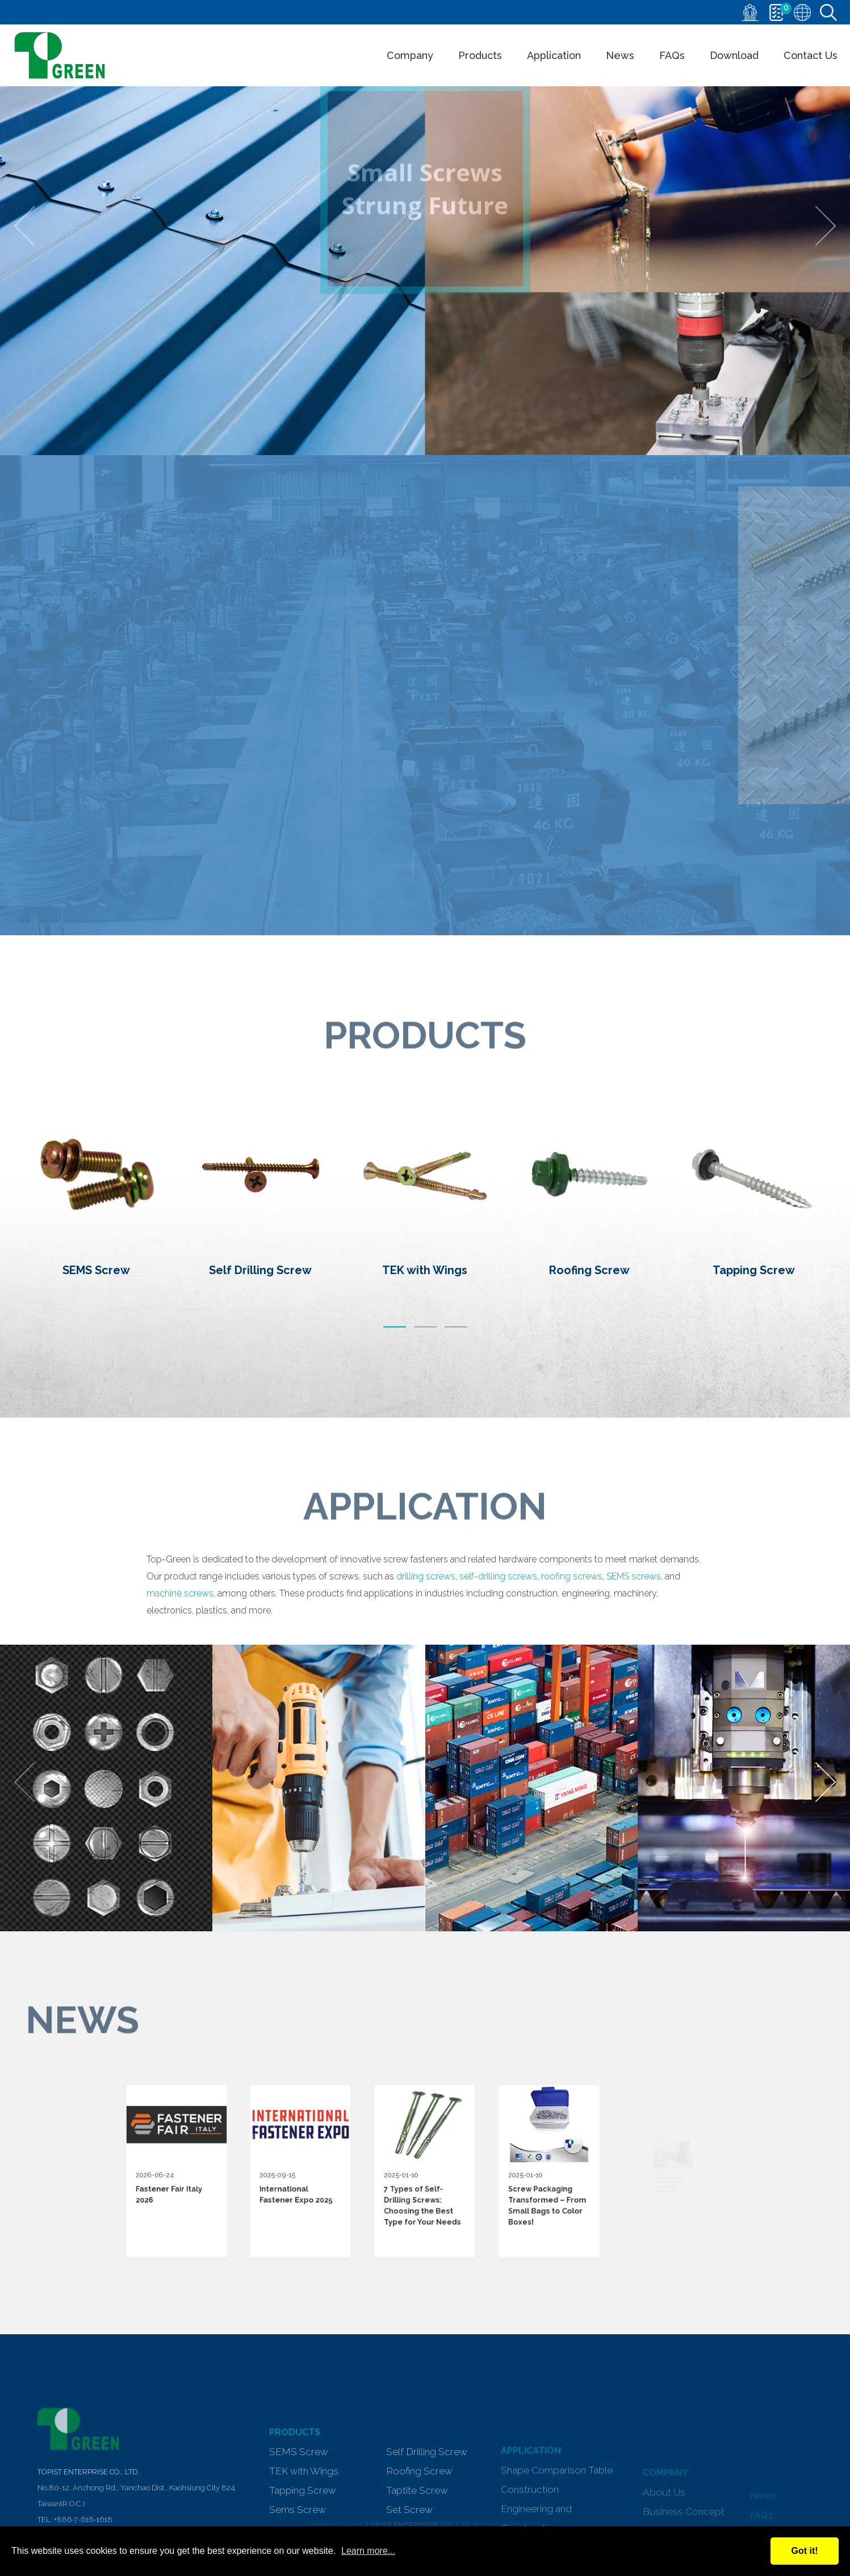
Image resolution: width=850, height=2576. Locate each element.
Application (554, 55)
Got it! (804, 2551)
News (620, 55)
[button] (394, 1324)
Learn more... (368, 2551)
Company (410, 55)
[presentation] (34, 226)
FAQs (672, 55)
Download (734, 55)
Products (480, 55)
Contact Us (811, 55)
